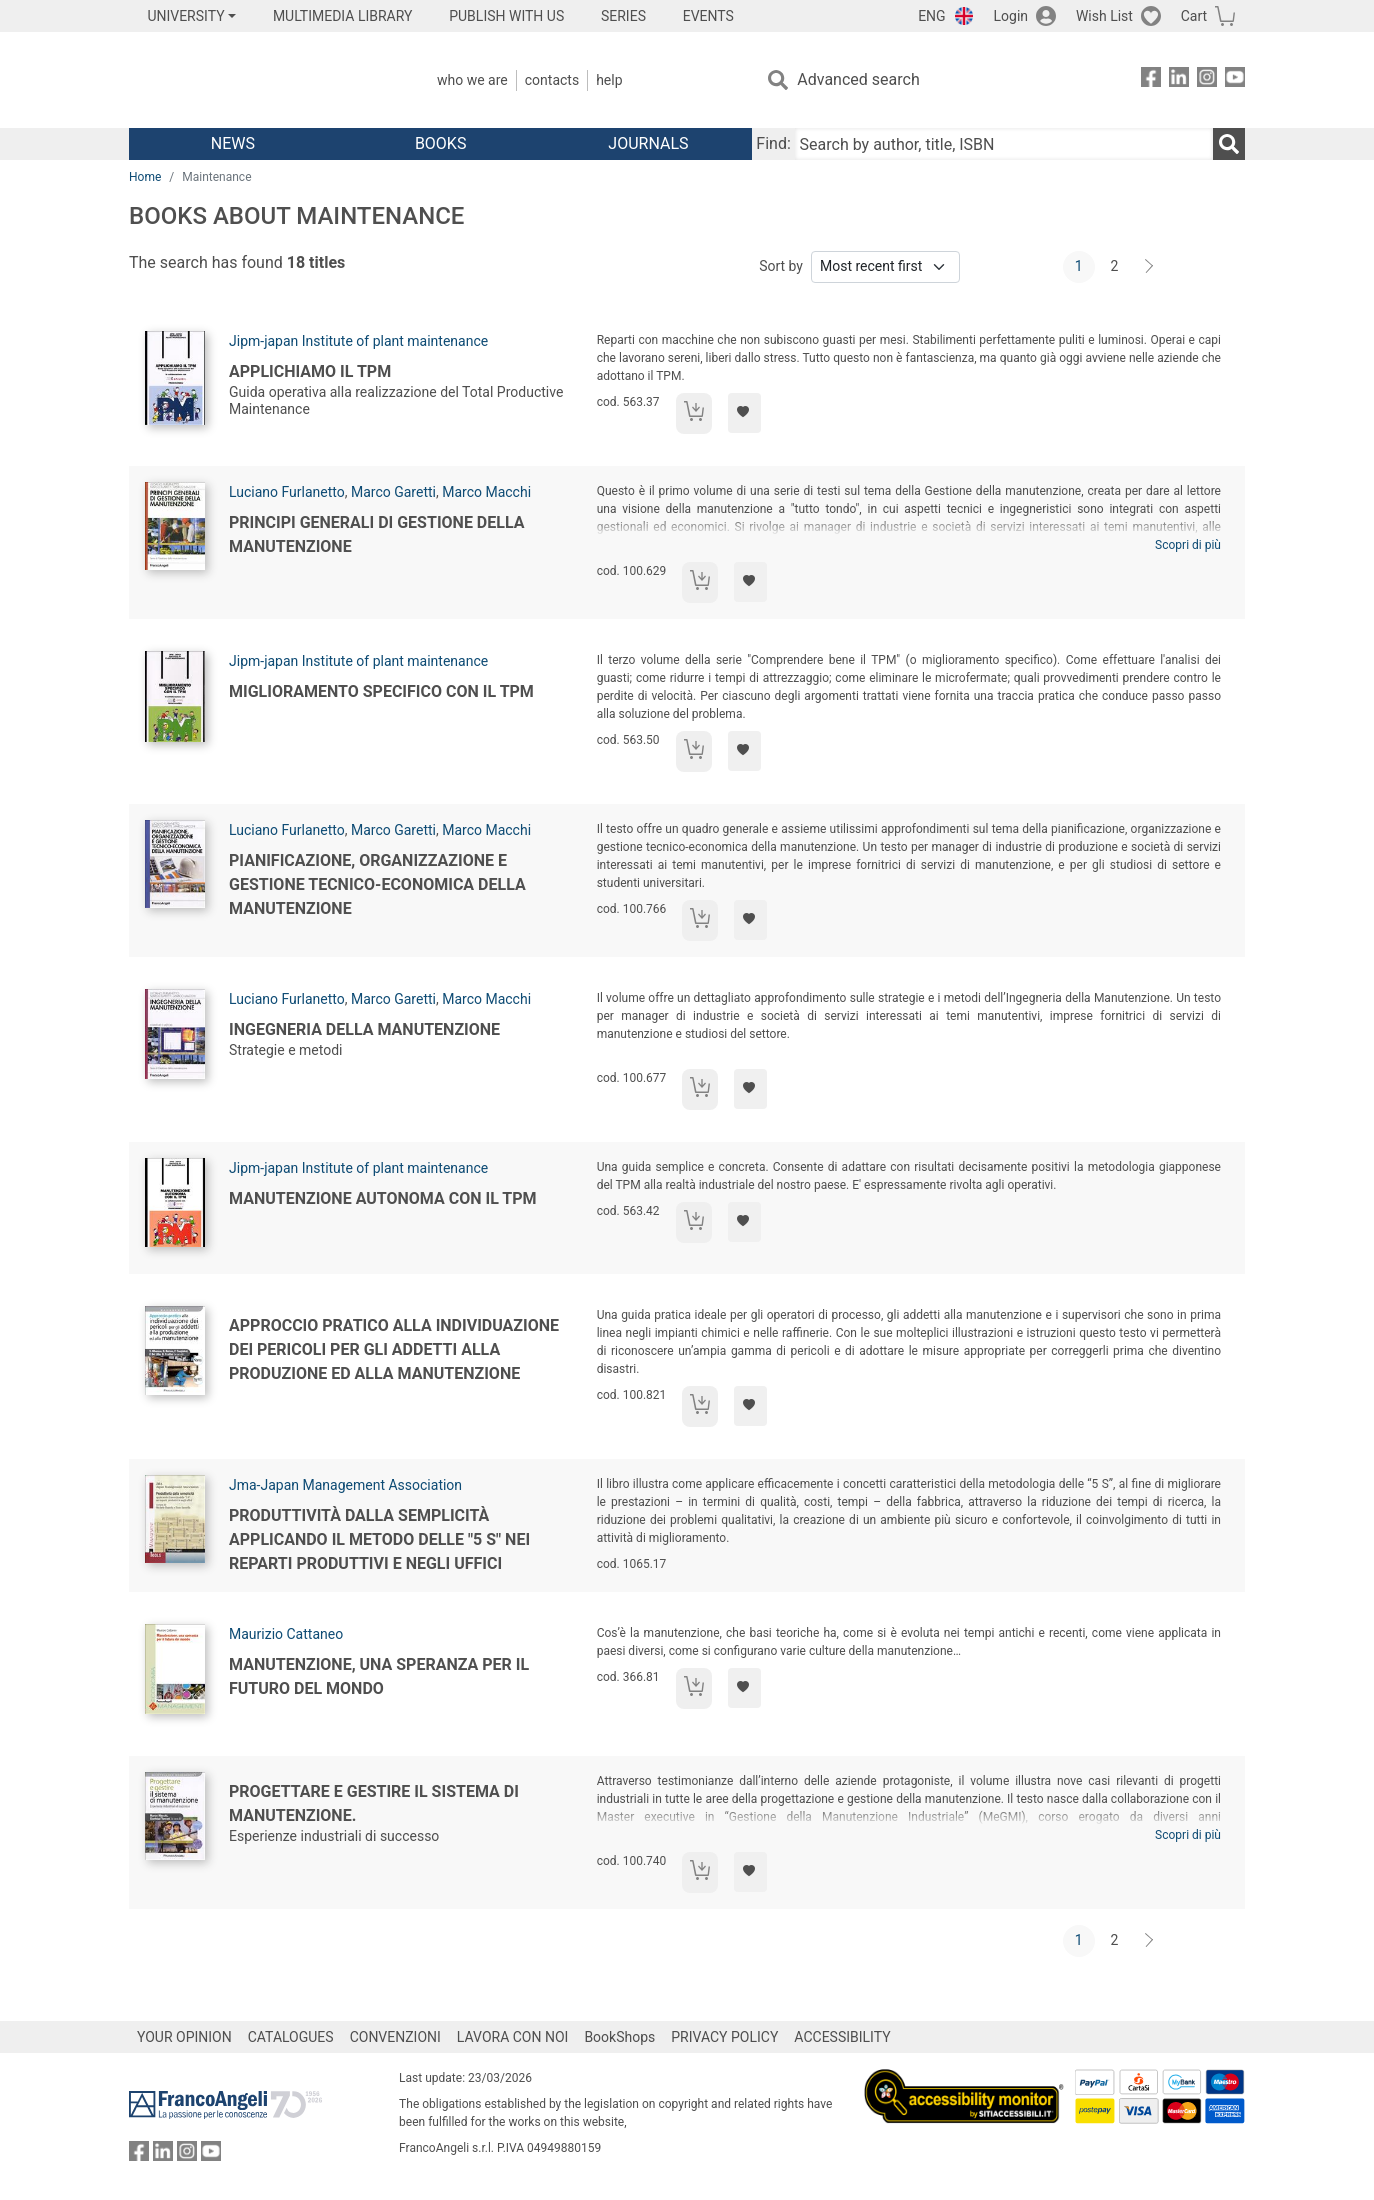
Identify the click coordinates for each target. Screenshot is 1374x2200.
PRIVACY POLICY (724, 2037)
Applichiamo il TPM (310, 371)
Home (145, 177)
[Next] (1150, 267)
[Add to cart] (694, 413)
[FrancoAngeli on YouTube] (1235, 80)
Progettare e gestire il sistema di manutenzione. (374, 1803)
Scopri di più (1188, 545)
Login (1011, 16)
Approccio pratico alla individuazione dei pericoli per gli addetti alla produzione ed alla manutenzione (394, 1349)
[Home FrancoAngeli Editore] (261, 80)
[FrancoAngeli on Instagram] (1207, 80)
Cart (1194, 16)
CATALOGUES (291, 2037)
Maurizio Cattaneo (286, 1634)
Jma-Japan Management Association (345, 1485)
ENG (931, 16)
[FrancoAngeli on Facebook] (1151, 80)
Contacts (552, 80)
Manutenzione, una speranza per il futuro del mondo (379, 1676)
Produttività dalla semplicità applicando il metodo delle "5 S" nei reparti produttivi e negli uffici (379, 1539)
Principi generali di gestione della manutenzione (376, 534)
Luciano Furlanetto (287, 492)
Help (609, 80)
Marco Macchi (486, 492)
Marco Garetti (393, 492)
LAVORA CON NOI (513, 2037)
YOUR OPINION (184, 2037)
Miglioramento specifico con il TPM (381, 691)
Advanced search (858, 79)
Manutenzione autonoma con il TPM (383, 1198)
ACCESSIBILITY (842, 2037)
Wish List (1104, 16)
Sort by (781, 266)
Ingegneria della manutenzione (364, 1029)
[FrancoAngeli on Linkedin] (1179, 80)
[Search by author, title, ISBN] (1004, 144)
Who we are (472, 80)
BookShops (619, 2037)
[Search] (1229, 144)
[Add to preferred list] (744, 413)
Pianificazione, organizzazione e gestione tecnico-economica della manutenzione (377, 884)
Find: (773, 143)
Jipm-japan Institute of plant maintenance (358, 341)
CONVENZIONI (395, 2037)
